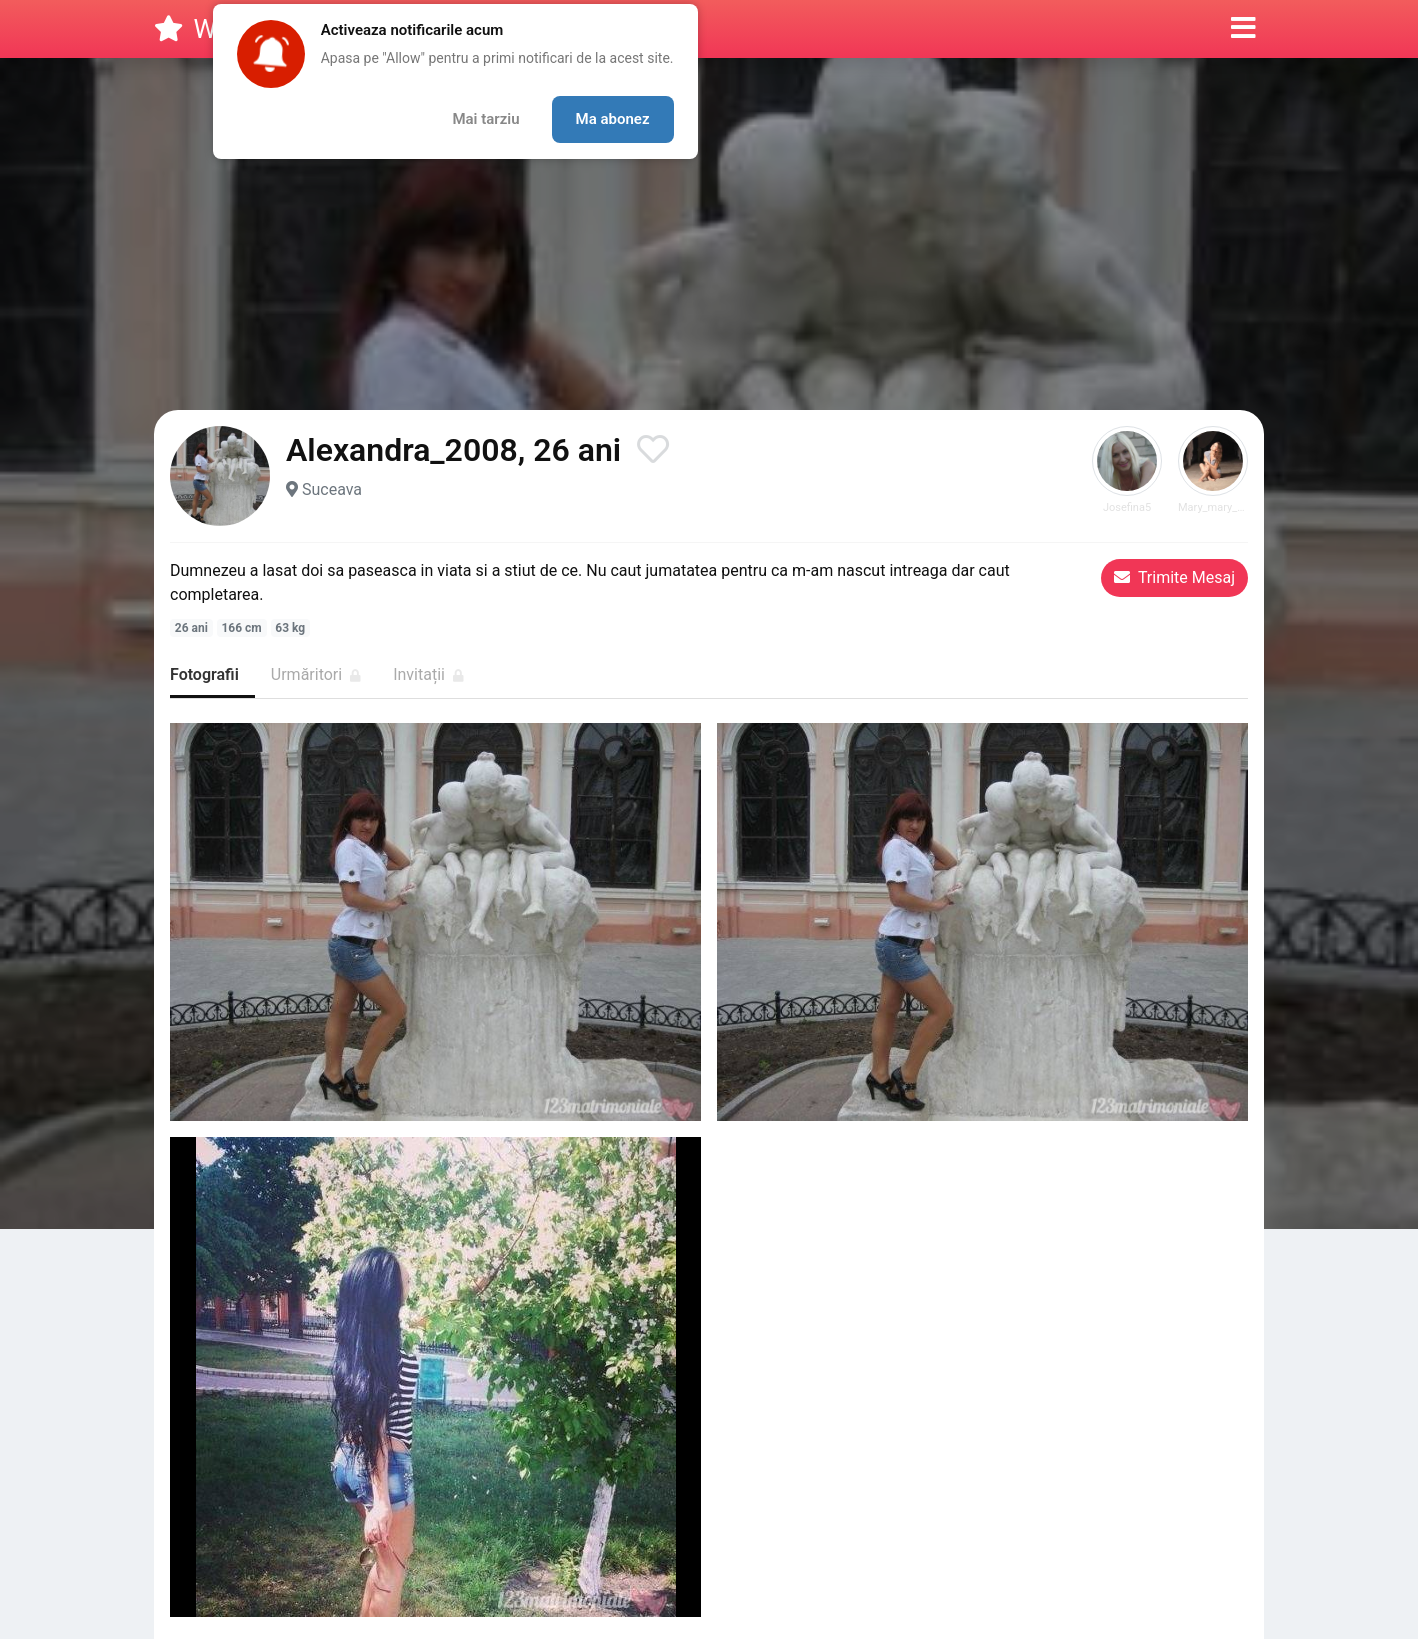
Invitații (428, 674)
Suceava (332, 489)
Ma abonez (613, 119)
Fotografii (204, 674)
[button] (1243, 29)
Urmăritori (316, 674)
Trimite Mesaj (1174, 577)
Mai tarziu (485, 119)
